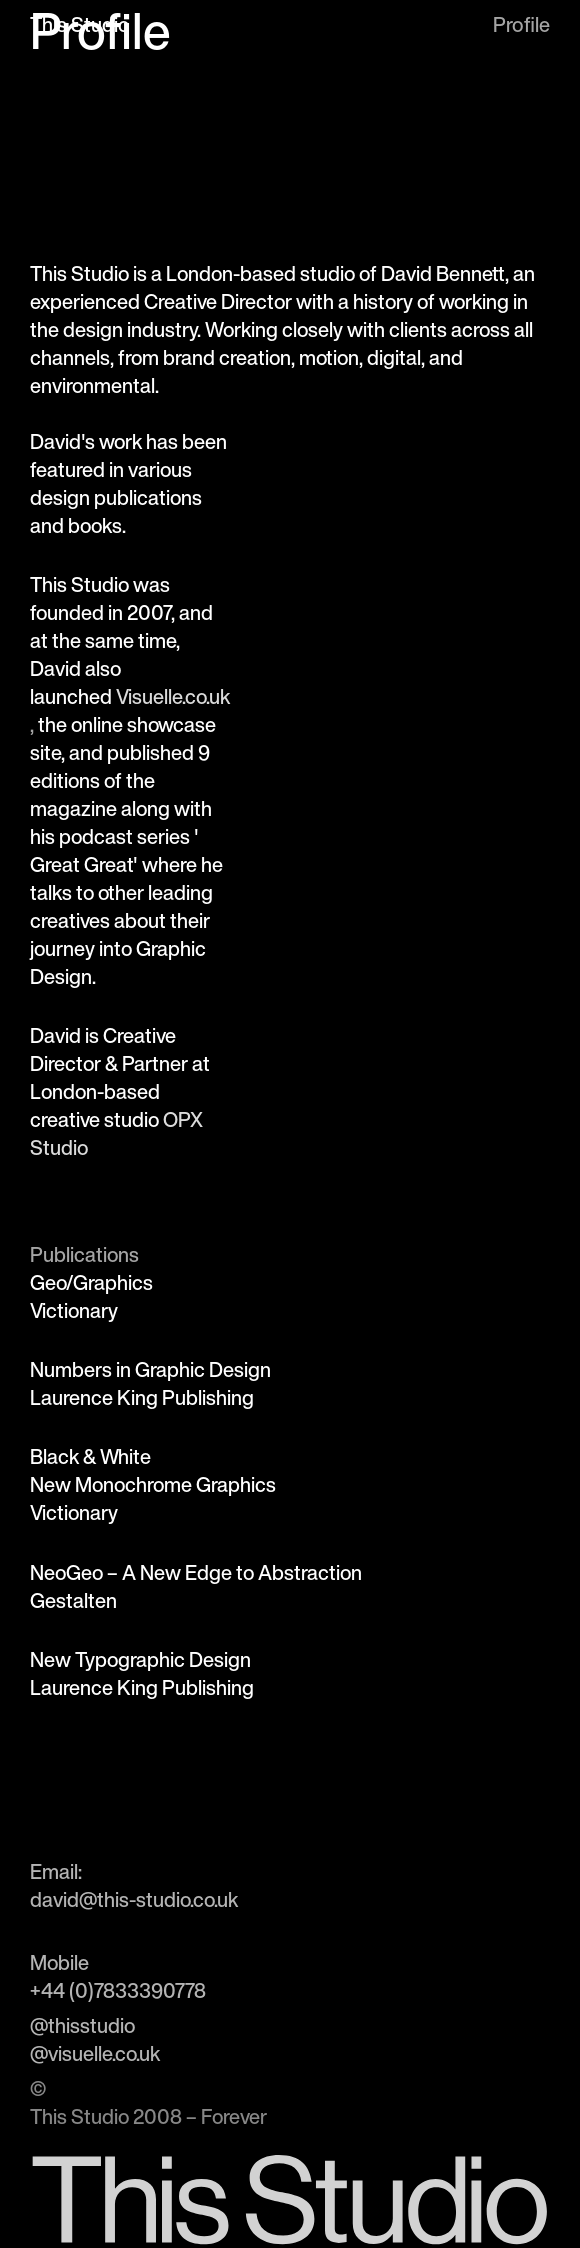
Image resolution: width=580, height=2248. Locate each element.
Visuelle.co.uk (173, 696)
